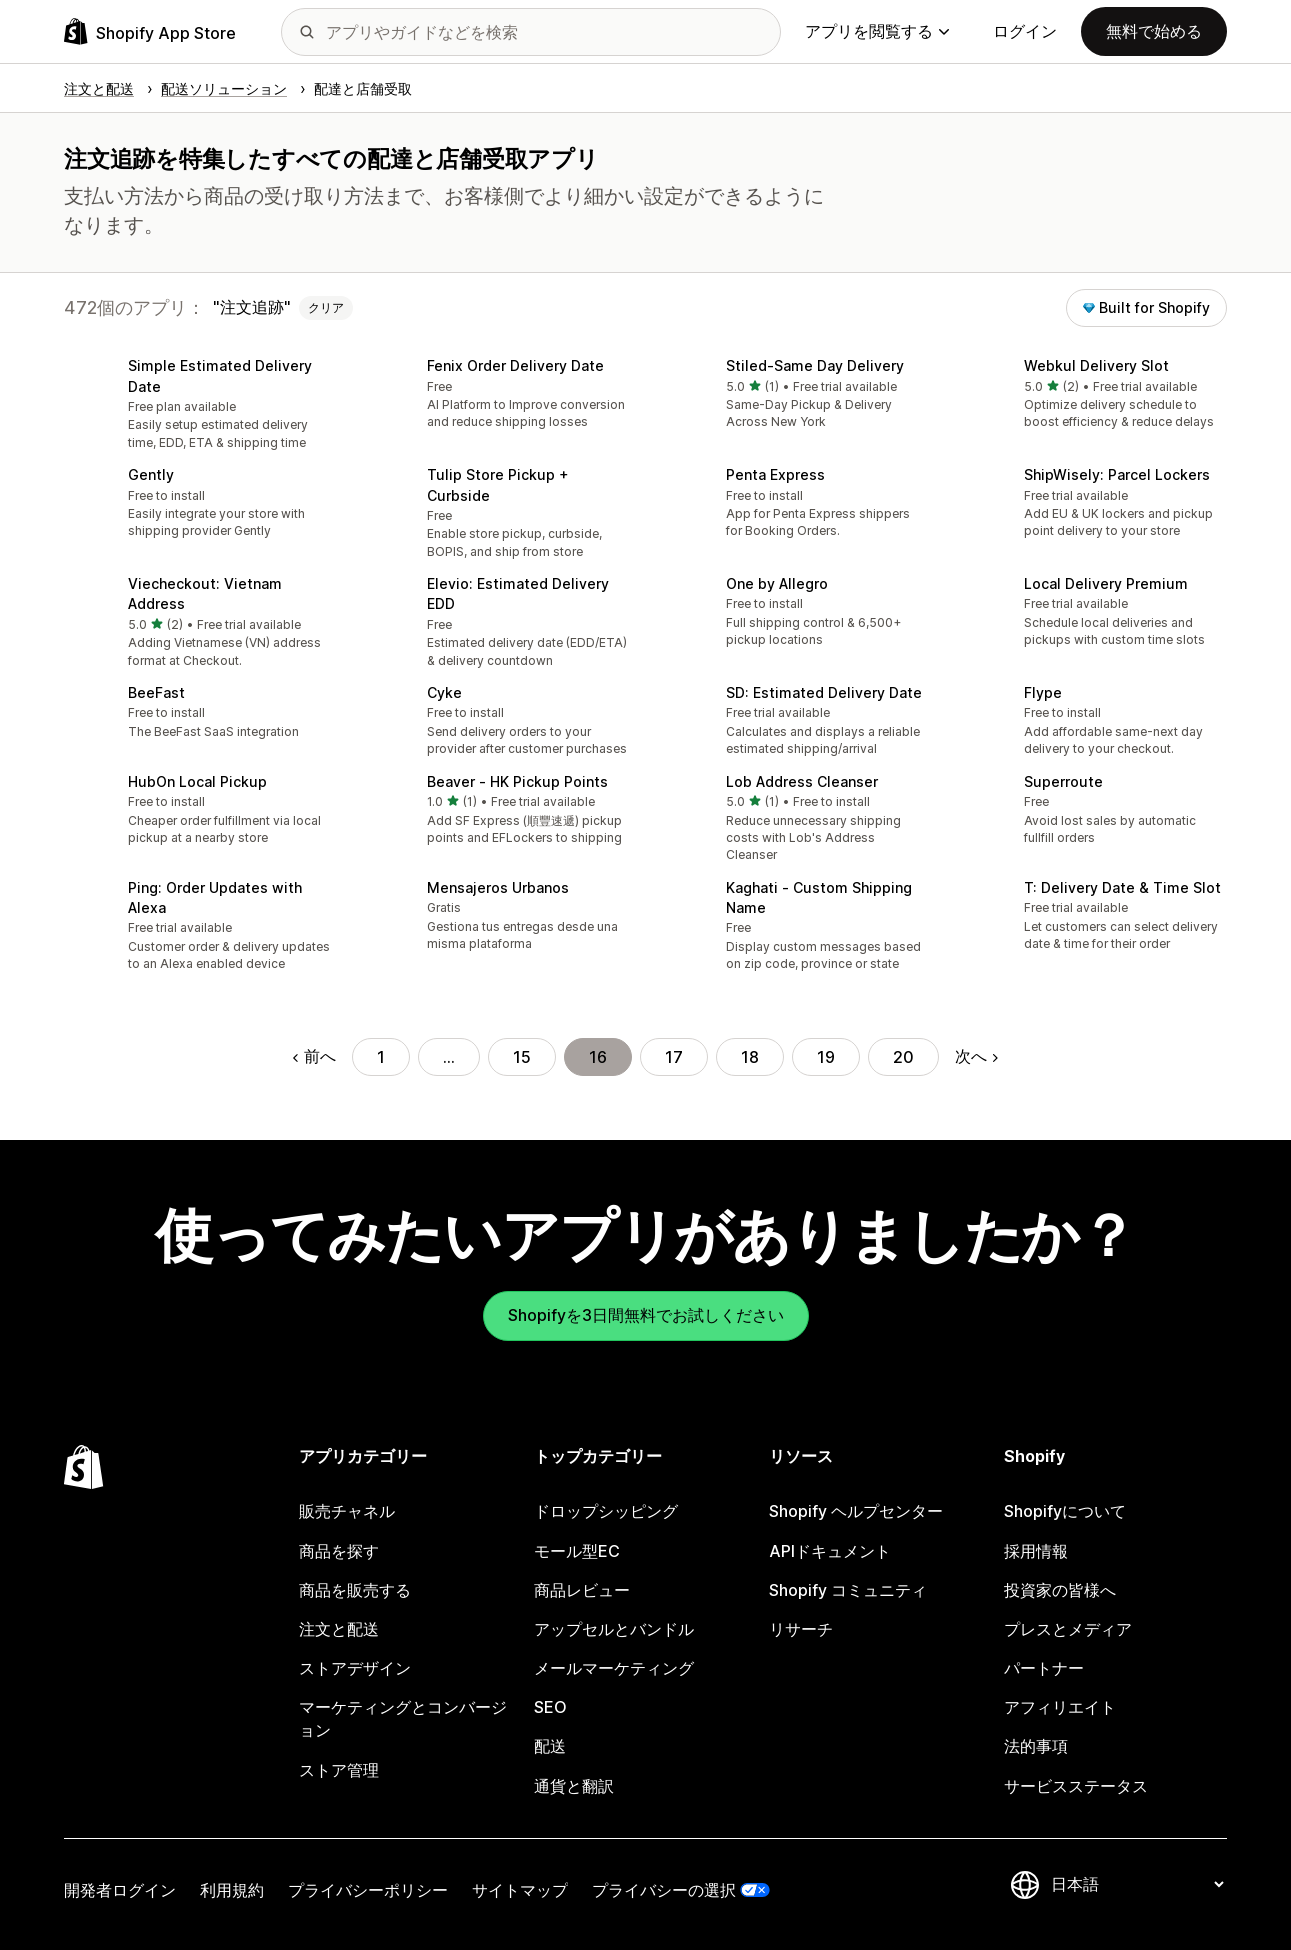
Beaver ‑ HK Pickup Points (517, 781)
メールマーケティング (614, 1668)
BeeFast (156, 692)
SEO (550, 1707)
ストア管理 (339, 1770)
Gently (151, 474)
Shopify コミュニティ (848, 1590)
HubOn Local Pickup (197, 781)
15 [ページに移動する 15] (522, 1057)
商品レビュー (582, 1590)
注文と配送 (339, 1629)
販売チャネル (347, 1511)
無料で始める (1154, 31)
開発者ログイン (120, 1890)
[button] (197, 405)
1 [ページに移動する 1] (381, 1057)
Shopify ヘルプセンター (856, 1511)
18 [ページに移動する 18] (750, 1057)
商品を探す (339, 1551)
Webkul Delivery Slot (1096, 365)
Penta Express (775, 474)
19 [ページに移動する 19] (826, 1057)
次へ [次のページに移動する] (976, 1056)
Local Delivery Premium (1106, 583)
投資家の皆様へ (1060, 1590)
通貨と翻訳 (574, 1786)
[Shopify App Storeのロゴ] (150, 31)
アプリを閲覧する (877, 31)
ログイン (1025, 31)
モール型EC (577, 1551)
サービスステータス (1076, 1786)
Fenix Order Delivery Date (515, 365)
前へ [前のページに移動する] (314, 1056)
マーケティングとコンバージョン (403, 1718)
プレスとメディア (1068, 1629)
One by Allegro (777, 583)
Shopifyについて (1065, 1511)
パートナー (1044, 1668)
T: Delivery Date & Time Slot (1122, 887)
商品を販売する (355, 1590)
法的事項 (1036, 1746)
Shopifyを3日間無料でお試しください (646, 1315)
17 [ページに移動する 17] (674, 1057)
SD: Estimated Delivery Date (824, 692)
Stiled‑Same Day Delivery (815, 365)
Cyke (444, 692)
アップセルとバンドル (614, 1629)
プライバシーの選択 (664, 1890)
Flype (1043, 692)
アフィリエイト (1060, 1707)
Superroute (1063, 781)
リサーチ (801, 1629)
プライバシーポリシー (368, 1890)
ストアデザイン (355, 1668)
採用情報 (1036, 1551)
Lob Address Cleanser (802, 781)
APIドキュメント (830, 1551)
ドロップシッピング (606, 1511)
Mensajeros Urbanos (498, 887)
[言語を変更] (1137, 1884)
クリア (326, 307)
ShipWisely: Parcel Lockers (1117, 474)
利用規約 (232, 1890)
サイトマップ (520, 1890)
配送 (550, 1746)
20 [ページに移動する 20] (903, 1057)
